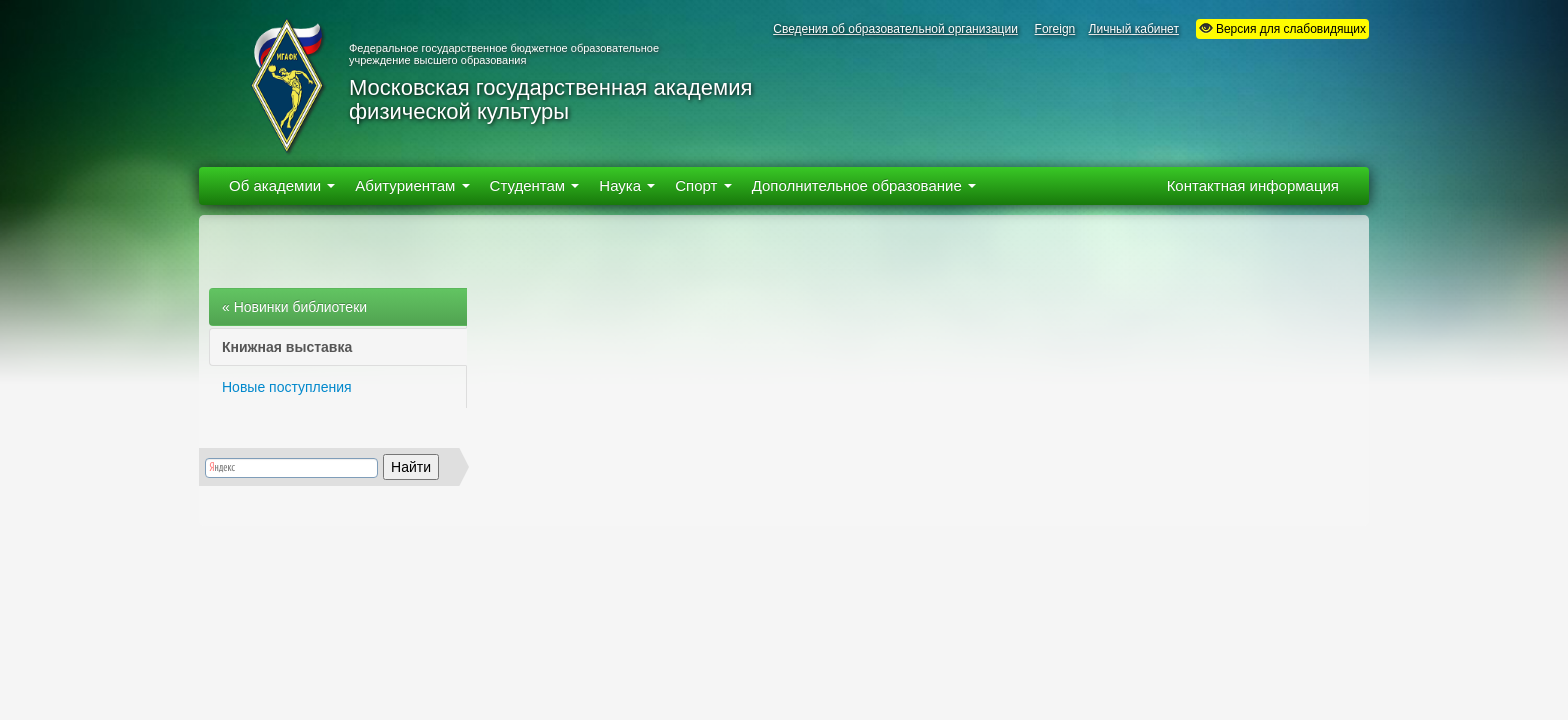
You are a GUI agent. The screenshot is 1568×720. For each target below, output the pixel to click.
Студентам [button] (535, 185)
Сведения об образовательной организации (895, 29)
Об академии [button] (282, 185)
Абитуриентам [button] (412, 185)
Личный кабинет (1134, 29)
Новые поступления (287, 387)
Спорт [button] (703, 185)
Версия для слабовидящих (1282, 28)
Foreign (1055, 29)
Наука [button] (627, 185)
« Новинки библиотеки (294, 307)
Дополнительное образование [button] (864, 185)
